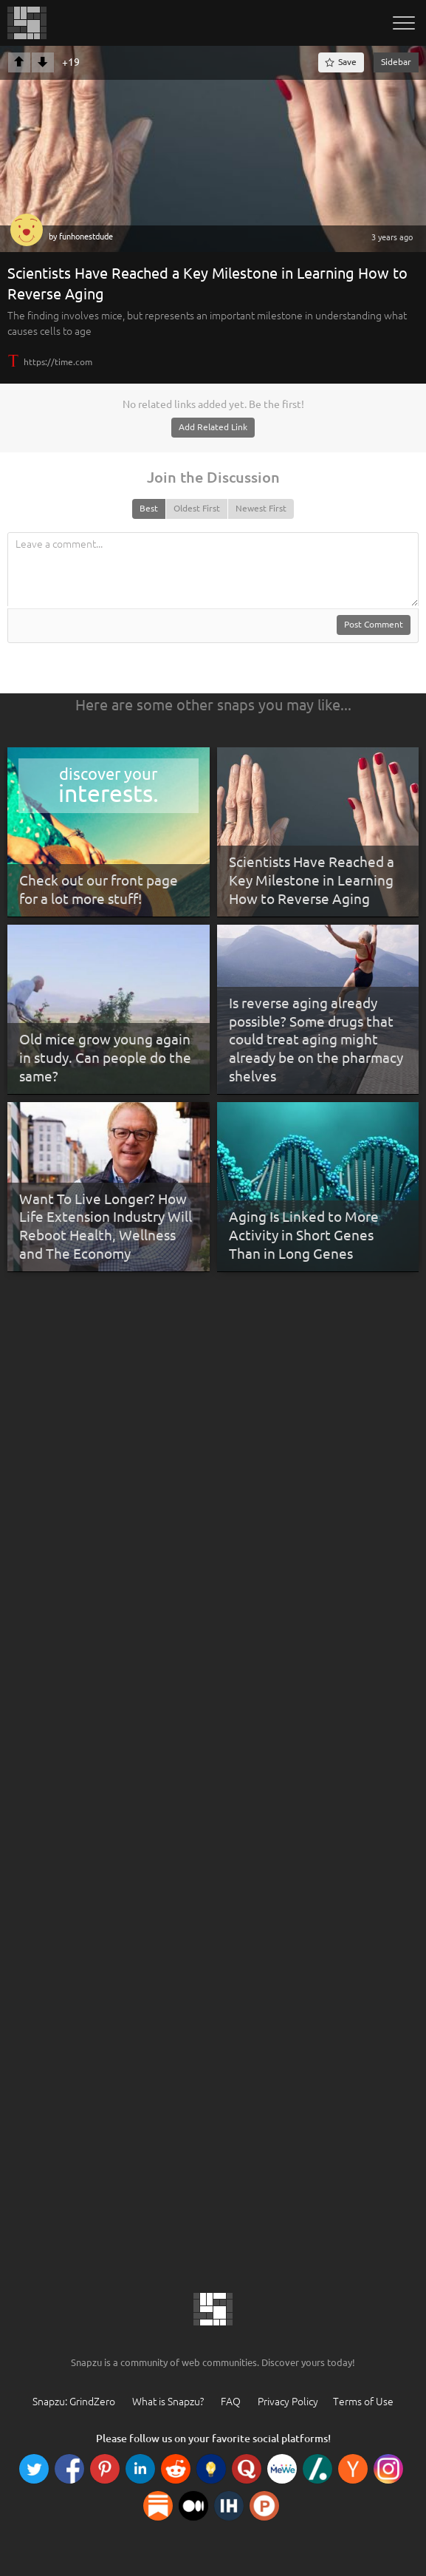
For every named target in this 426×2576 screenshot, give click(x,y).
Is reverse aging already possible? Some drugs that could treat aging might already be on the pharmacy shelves (316, 1039)
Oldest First (197, 508)
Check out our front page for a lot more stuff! (98, 889)
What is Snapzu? (168, 2401)
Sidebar (396, 62)
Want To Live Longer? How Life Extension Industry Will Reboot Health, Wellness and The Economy (105, 1226)
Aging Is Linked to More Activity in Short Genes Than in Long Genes (304, 1235)
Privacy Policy (288, 2401)
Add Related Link (213, 427)
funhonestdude (86, 236)
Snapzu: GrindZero (73, 2401)
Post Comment (373, 624)
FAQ (231, 2401)
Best (149, 508)
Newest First (261, 508)
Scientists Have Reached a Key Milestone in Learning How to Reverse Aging (311, 880)
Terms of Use (363, 2401)
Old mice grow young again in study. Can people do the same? (105, 1057)
